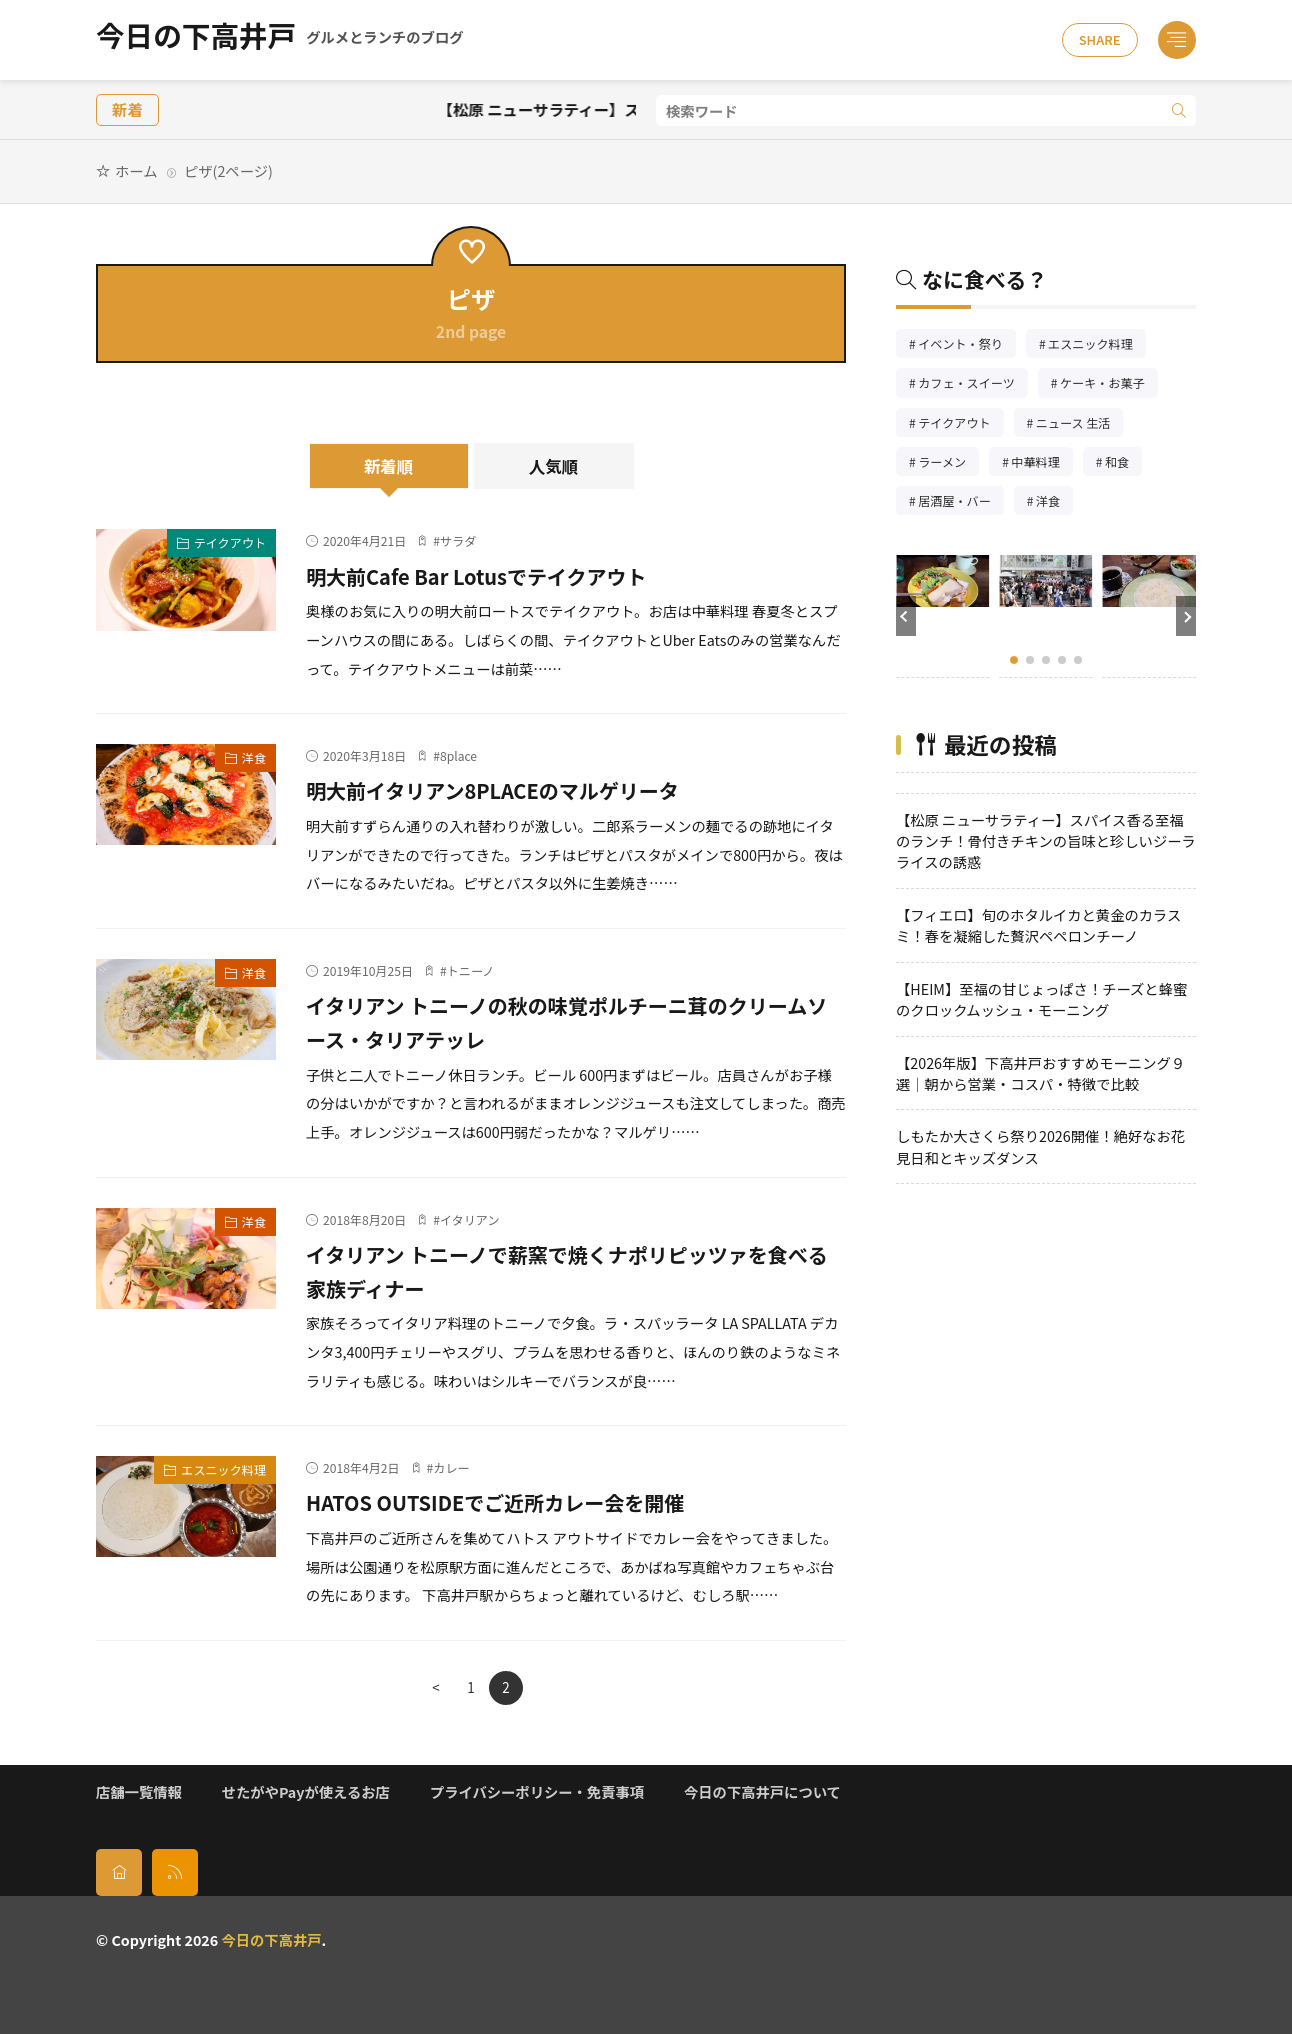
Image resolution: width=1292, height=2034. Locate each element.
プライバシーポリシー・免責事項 (537, 1791)
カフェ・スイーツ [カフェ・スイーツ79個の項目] (973, 384)
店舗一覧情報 (139, 1791)
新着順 (389, 466)
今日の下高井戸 (279, 40)
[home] (119, 1872)
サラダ (458, 540)
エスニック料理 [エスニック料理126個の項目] (1097, 345)
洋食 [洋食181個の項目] (1054, 502)
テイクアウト (230, 542)
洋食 (254, 757)
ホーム (136, 170)
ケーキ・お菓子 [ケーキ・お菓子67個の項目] (1109, 384)
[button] (906, 616)
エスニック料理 (223, 1469)
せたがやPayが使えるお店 (306, 1791)
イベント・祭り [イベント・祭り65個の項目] (967, 345)
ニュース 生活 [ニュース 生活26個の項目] (1080, 424)
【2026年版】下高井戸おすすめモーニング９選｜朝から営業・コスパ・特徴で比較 (1040, 1073)
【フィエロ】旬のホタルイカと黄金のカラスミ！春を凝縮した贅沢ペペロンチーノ (1038, 925)
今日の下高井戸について (762, 1791)
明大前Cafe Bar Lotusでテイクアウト (498, 575)
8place (458, 755)
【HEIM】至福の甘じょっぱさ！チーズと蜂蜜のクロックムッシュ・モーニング (1041, 999)
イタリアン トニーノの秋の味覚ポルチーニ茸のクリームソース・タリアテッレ (566, 1021)
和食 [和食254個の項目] (1123, 463)
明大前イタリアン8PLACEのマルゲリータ (516, 789)
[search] (1179, 110)
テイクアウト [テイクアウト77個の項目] (960, 424)
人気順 (554, 466)
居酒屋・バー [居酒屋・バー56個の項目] (961, 502)
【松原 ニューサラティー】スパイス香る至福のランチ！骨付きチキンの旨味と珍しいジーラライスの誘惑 (1046, 841)
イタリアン (470, 1219)
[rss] (175, 1872)
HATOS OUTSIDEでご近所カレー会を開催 (519, 1501)
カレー (451, 1467)
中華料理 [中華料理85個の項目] (1041, 463)
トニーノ (471, 970)
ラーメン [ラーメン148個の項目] (948, 463)
